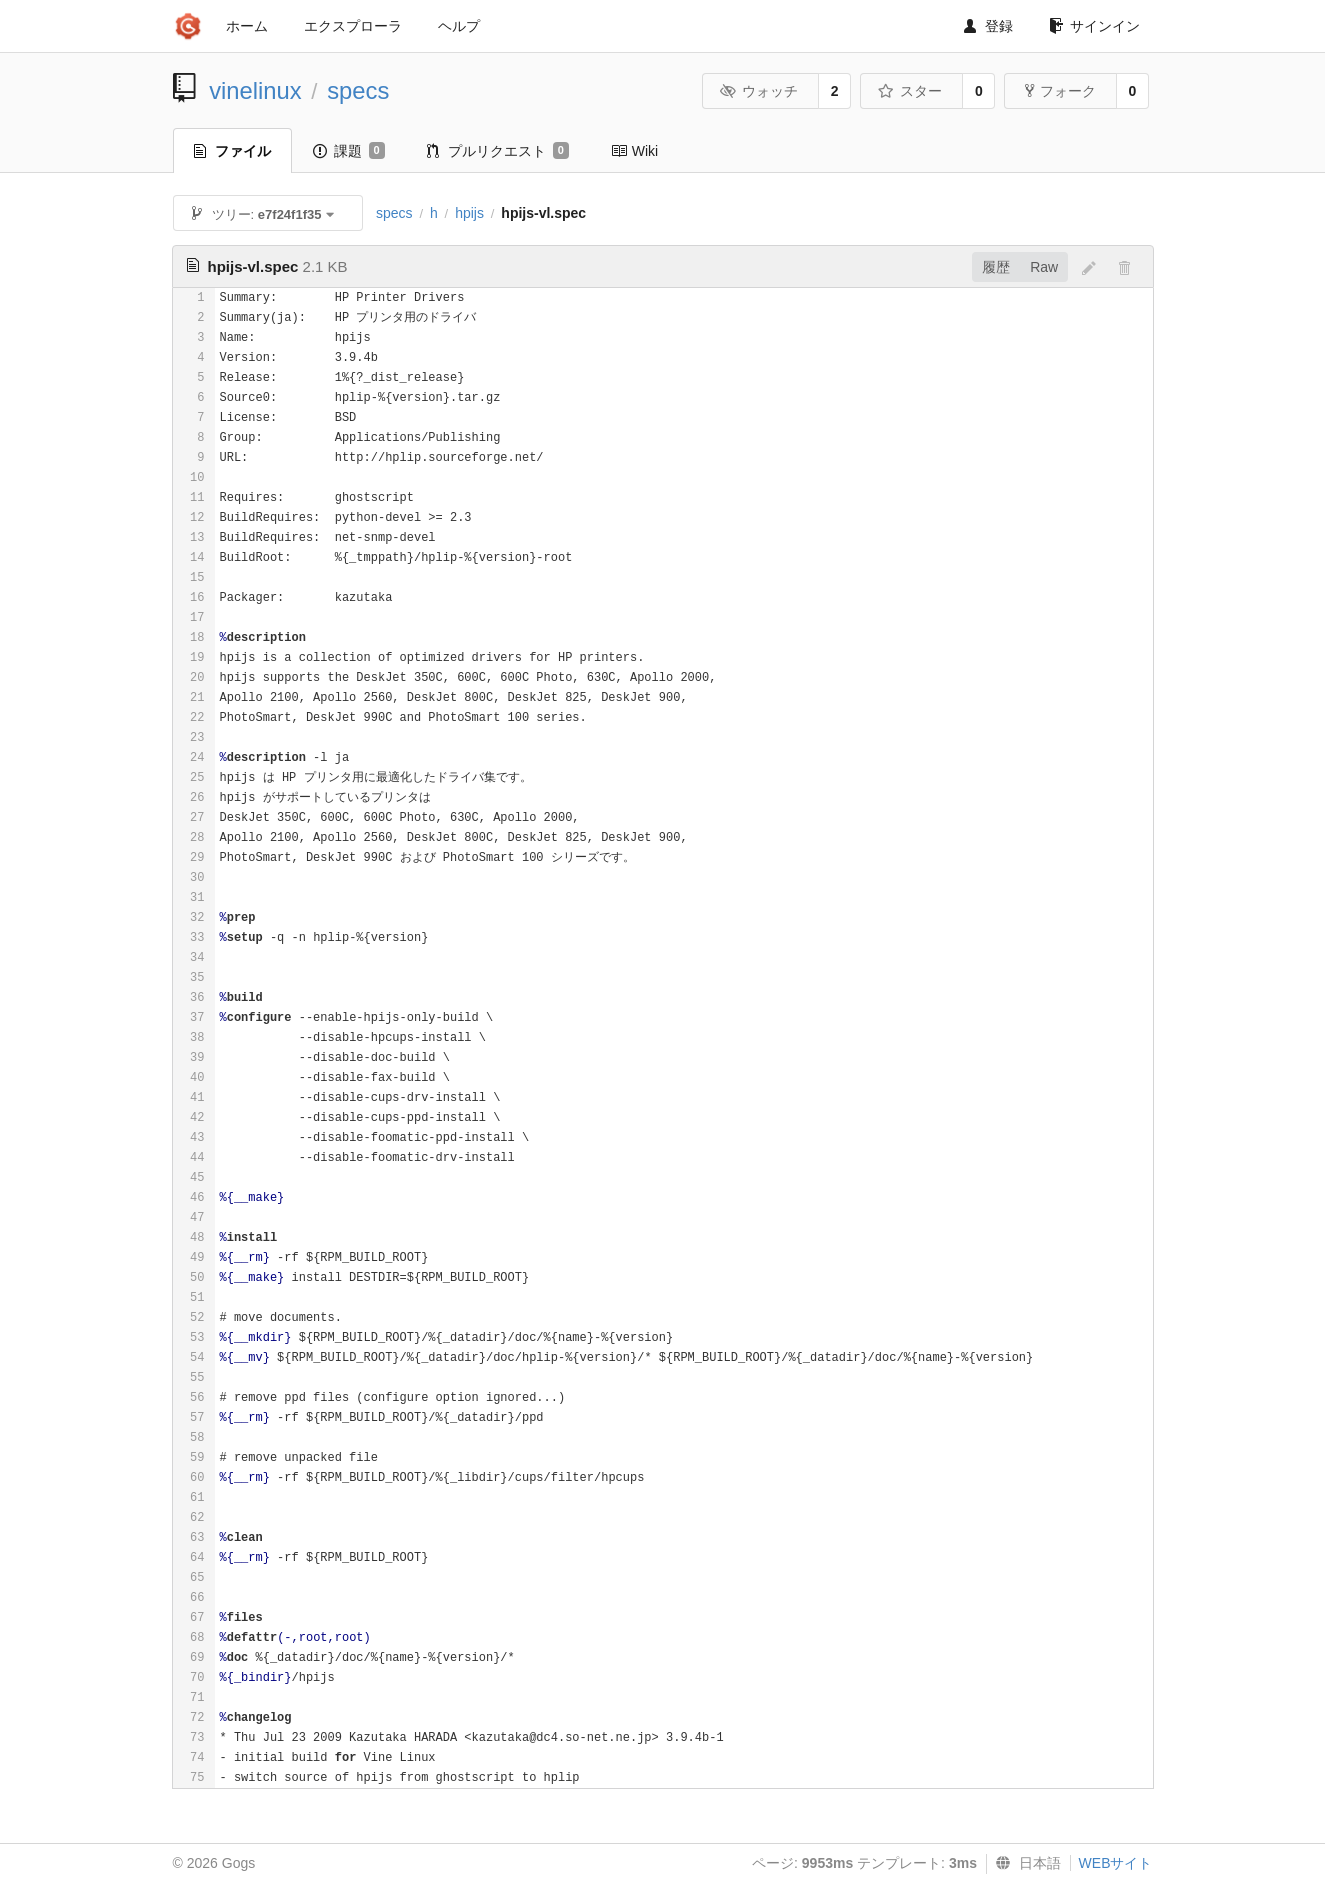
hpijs (469, 213)
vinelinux (255, 90)
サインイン (1094, 26)
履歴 (996, 267)
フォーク (1060, 91)
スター (910, 91)
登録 (988, 26)
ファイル (232, 151)
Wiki (634, 151)
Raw (1044, 267)
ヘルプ (459, 26)
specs (358, 90)
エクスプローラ (353, 26)
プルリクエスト (498, 151)
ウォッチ (759, 91)
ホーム (247, 26)
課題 (349, 151)
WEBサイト (1116, 1863)
